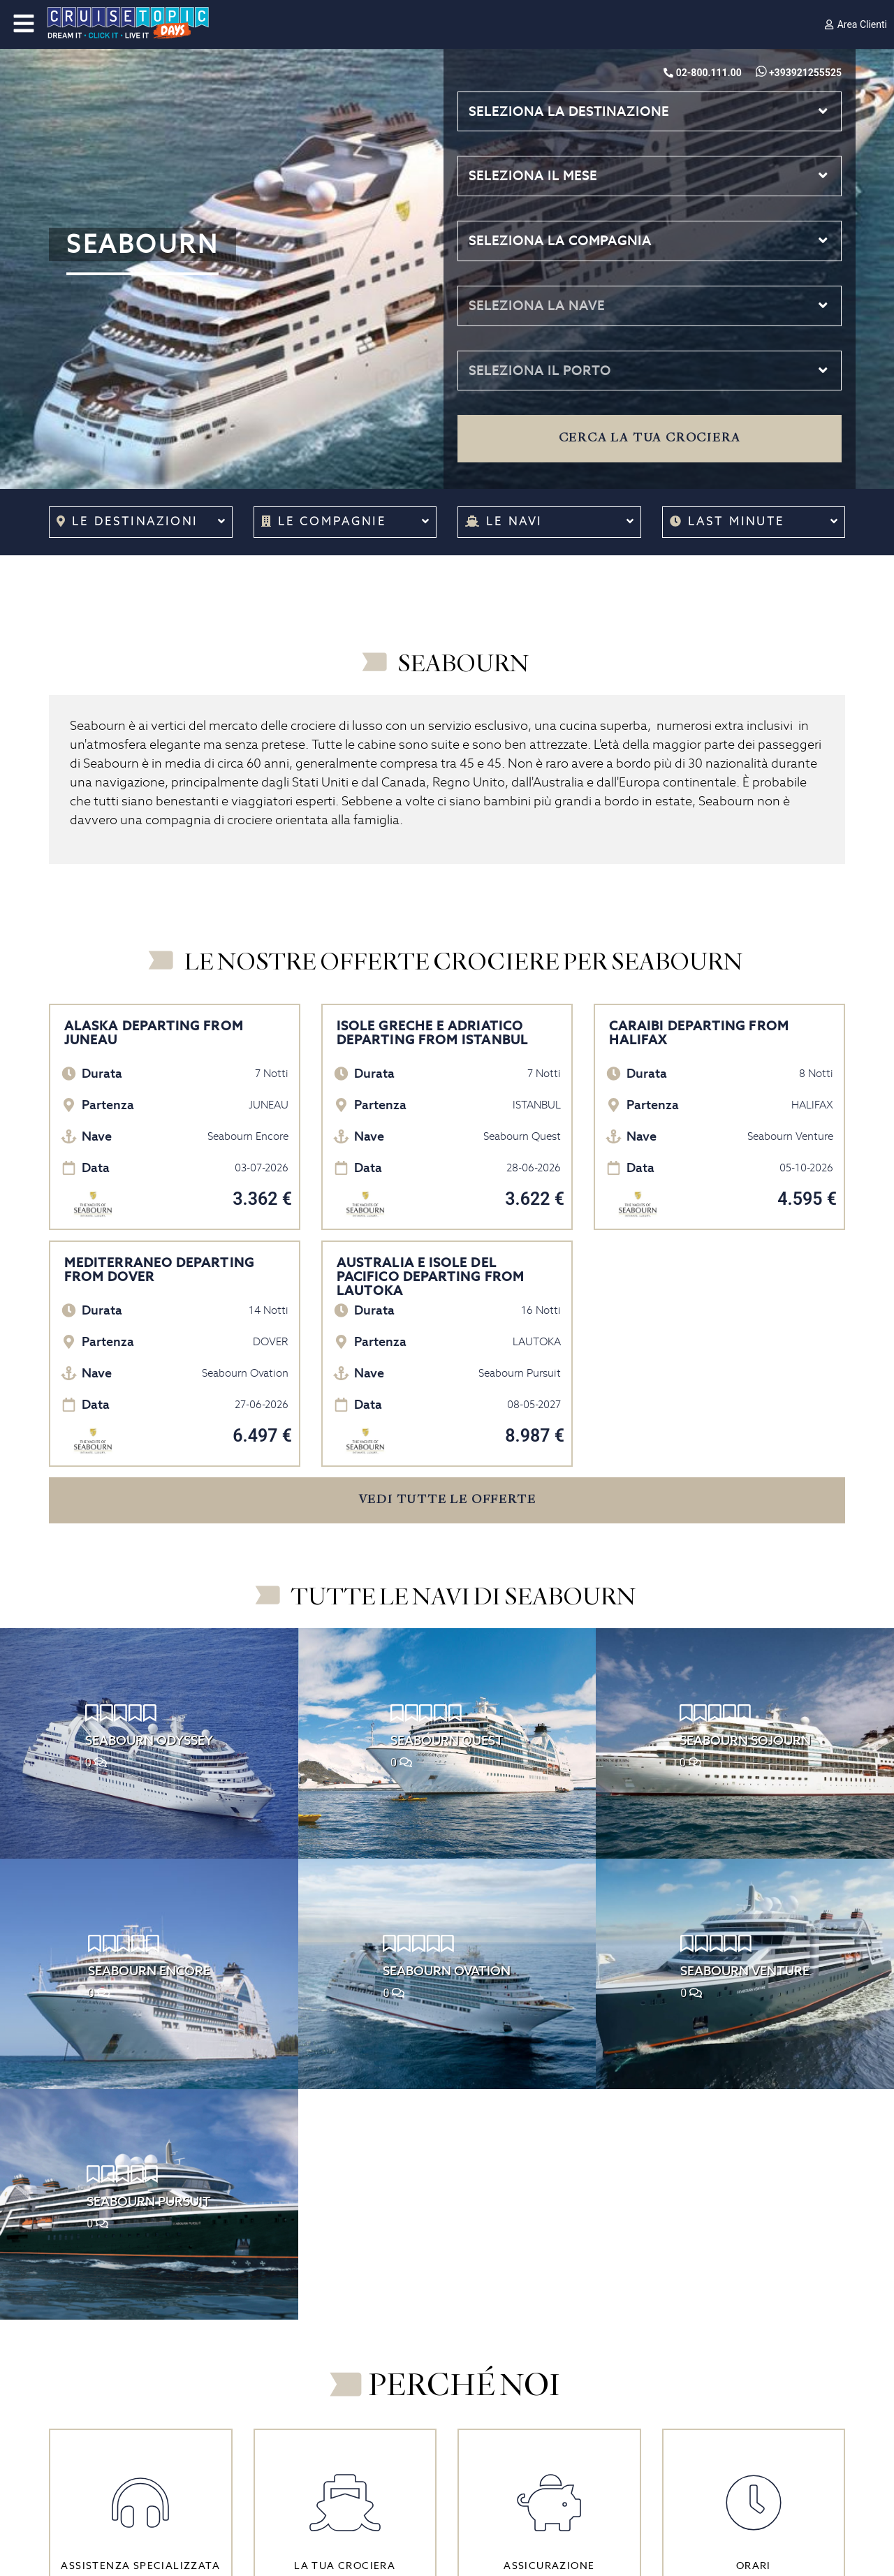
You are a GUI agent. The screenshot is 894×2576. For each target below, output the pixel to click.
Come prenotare (299, 2365)
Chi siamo (76, 2345)
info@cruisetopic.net (525, 2407)
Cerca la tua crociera (650, 438)
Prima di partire (295, 2386)
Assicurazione (86, 2427)
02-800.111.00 (507, 2365)
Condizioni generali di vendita (129, 2407)
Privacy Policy (86, 2447)
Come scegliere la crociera (326, 2345)
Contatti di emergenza (519, 2427)
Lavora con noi (88, 2365)
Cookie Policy (86, 2468)
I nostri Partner (89, 2386)
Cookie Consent (93, 2488)
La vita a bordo (293, 2407)
